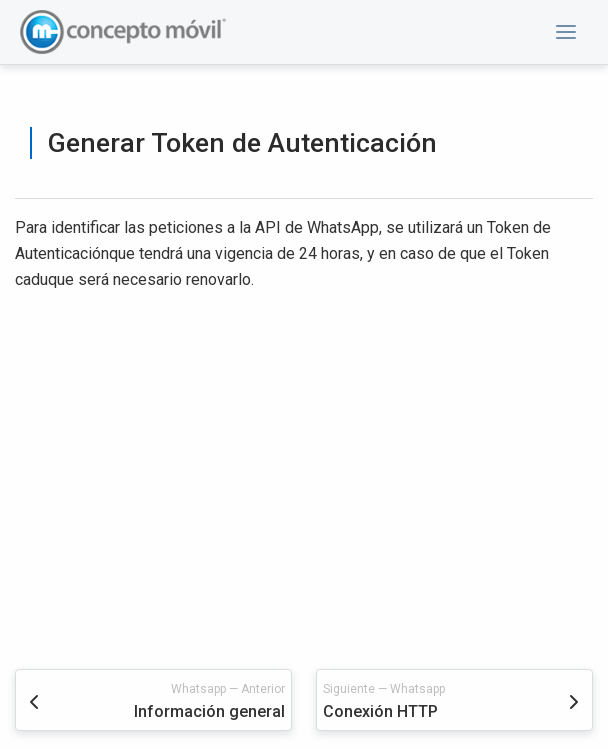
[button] (566, 32)
